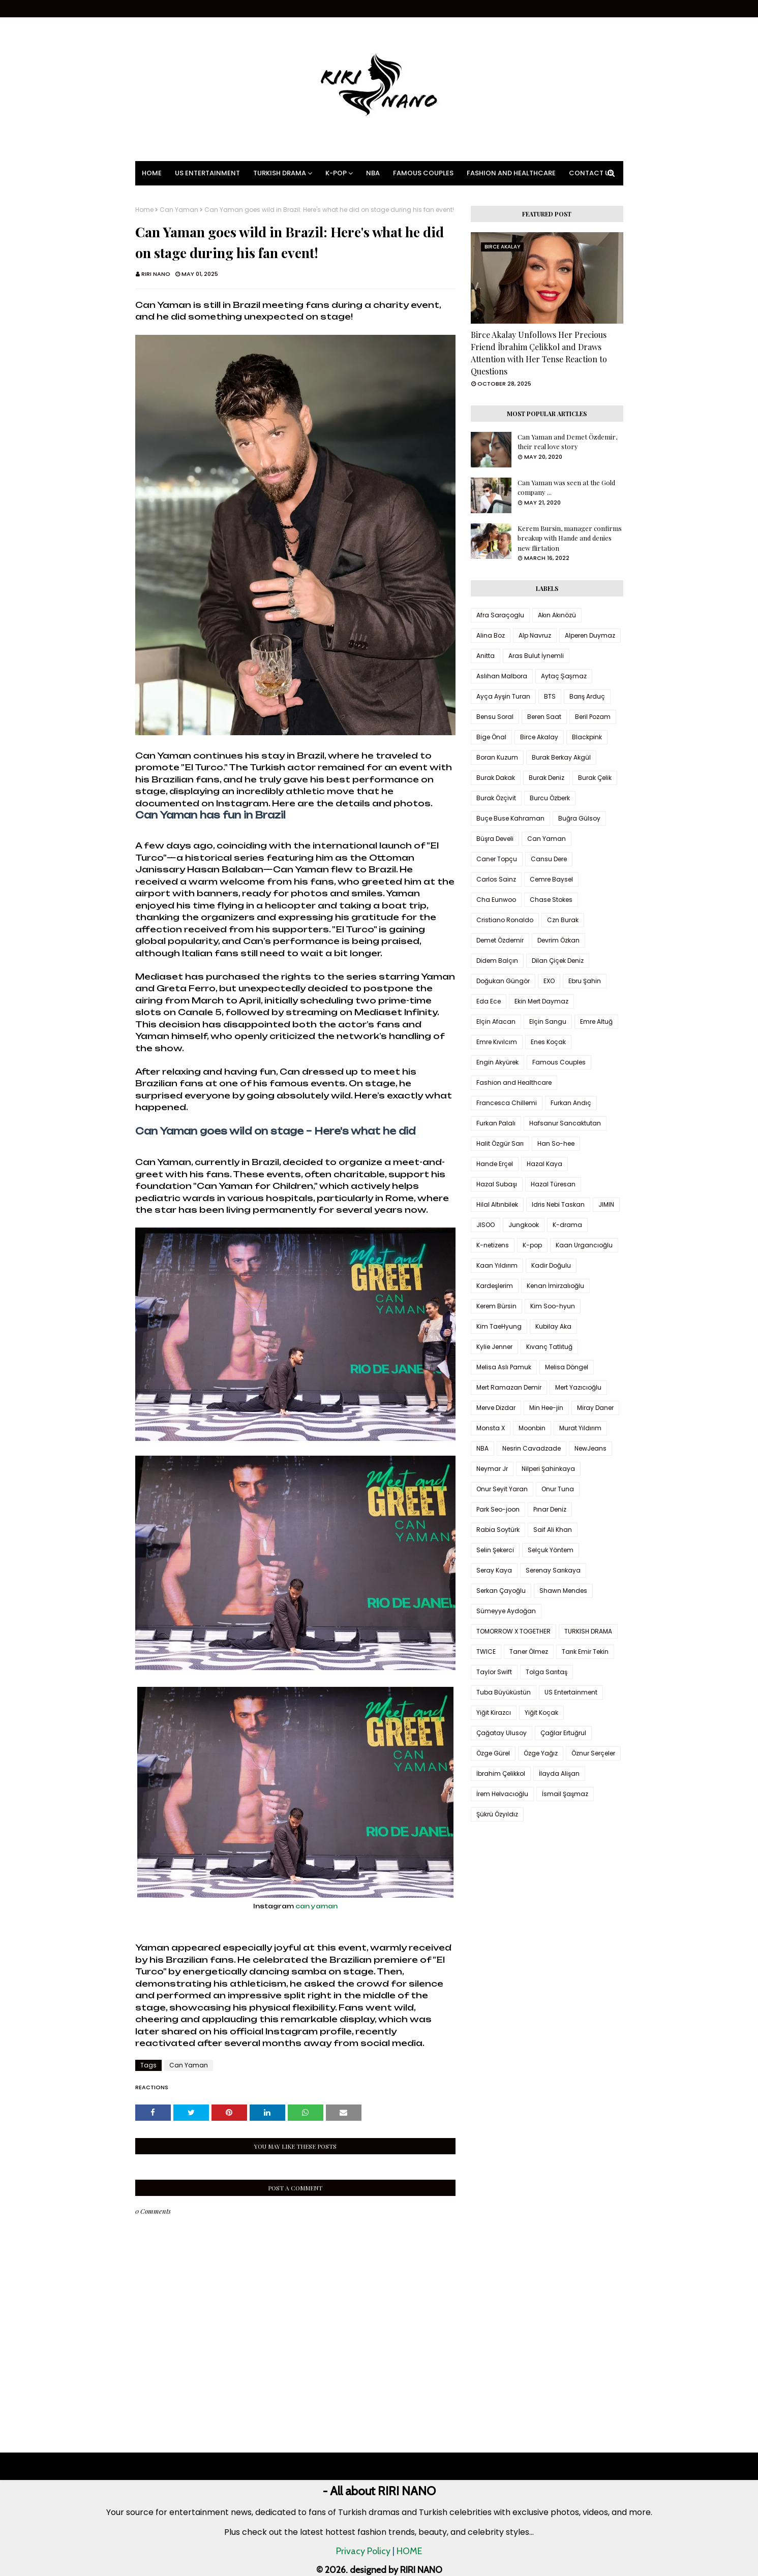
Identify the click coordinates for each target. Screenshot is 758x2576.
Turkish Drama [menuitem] (279, 173)
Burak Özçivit (496, 798)
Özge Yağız (541, 1753)
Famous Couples (559, 1062)
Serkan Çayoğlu (501, 1590)
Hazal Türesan (553, 1184)
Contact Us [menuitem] (591, 173)
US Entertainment (570, 1692)
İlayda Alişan (559, 1773)
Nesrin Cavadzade (531, 1448)
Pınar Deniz (549, 1509)
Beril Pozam (593, 716)
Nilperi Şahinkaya (548, 1468)
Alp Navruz (535, 635)
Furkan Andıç (571, 1102)
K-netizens (492, 1245)
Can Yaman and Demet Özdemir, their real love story (567, 441)
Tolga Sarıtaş (546, 1672)
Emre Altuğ (596, 1021)
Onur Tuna (557, 1489)
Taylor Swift (494, 1672)
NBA (482, 1448)
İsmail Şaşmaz (565, 1793)
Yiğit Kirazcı (493, 1712)
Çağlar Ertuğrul (563, 1733)
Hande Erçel (494, 1163)
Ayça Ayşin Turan (503, 696)
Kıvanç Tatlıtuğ (549, 1346)
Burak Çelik (595, 777)
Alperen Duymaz (590, 635)
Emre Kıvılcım (496, 1042)
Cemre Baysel (551, 879)
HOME (409, 2551)
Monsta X (490, 1428)
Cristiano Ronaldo (504, 920)
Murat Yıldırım (580, 1428)
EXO (549, 981)
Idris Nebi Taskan (558, 1204)
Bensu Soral (494, 716)
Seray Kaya (494, 1570)
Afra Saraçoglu (500, 615)
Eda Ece (488, 1001)
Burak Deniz (546, 777)
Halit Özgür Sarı (500, 1143)
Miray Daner (595, 1407)
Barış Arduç (587, 696)
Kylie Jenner (494, 1346)
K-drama (567, 1224)
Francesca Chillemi (506, 1102)
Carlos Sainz (496, 879)
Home (144, 210)
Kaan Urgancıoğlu (584, 1245)
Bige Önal (491, 737)
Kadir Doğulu (551, 1265)
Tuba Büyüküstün (503, 1692)
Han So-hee (555, 1143)
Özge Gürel (493, 1753)
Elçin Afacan (496, 1021)
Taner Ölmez (528, 1651)
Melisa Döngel (566, 1367)
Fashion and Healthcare (514, 1082)
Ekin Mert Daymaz (541, 1001)
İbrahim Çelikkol (500, 1773)
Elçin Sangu (547, 1021)
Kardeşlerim (494, 1285)
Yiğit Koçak (541, 1712)
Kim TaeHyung (499, 1326)
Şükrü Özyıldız (497, 1814)
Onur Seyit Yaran (502, 1489)
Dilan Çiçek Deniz (558, 960)
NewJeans (590, 1448)
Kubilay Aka (553, 1326)
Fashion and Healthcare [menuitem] (511, 173)
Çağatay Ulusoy (501, 1733)
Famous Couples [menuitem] (423, 173)
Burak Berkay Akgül (561, 757)
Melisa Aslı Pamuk (503, 1367)
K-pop (532, 1245)
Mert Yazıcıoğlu (578, 1387)
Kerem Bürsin (496, 1306)
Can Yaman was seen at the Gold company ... (566, 487)
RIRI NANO (155, 274)
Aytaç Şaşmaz (564, 676)
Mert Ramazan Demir (508, 1387)
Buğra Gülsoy (579, 818)
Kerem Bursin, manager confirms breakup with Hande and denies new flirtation (570, 538)
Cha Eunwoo (496, 899)
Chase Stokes (551, 899)
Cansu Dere (549, 859)
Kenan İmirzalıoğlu (555, 1285)
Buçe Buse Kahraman (510, 818)
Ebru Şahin (584, 981)
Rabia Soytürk (498, 1529)
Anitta (485, 655)
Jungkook (523, 1224)
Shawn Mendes (563, 1590)
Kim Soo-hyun (552, 1306)
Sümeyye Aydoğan (506, 1611)
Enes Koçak (548, 1042)
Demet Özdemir (500, 940)
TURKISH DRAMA (588, 1631)
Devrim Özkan (558, 940)
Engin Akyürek (497, 1062)
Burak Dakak (495, 777)
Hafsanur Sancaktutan (565, 1123)
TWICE (486, 1651)
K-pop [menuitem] (336, 173)
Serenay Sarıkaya (553, 1570)
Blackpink (587, 737)
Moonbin (532, 1428)
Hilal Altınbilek (497, 1204)
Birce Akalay (539, 737)
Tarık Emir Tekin (585, 1651)
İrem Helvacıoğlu (502, 1793)
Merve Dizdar (496, 1407)
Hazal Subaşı (496, 1184)
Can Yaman (179, 210)
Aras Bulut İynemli (536, 655)
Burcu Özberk (550, 798)
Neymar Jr (492, 1468)
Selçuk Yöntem (550, 1550)
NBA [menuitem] (373, 173)
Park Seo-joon (498, 1509)
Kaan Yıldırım (497, 1265)
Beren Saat (544, 716)
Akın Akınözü (557, 615)
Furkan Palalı (496, 1123)
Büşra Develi (494, 838)
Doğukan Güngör (503, 981)
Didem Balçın (497, 960)
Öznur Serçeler (593, 1753)
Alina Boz (490, 635)
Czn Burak (563, 920)
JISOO (485, 1224)
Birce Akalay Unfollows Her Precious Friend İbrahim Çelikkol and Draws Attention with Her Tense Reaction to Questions (539, 352)
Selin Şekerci (495, 1550)
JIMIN (606, 1204)
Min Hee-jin (546, 1407)
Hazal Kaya (544, 1163)
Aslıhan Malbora (501, 676)
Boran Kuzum (497, 757)
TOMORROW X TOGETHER (513, 1631)
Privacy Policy (363, 2551)
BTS (550, 696)
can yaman (316, 1906)
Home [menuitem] (152, 173)
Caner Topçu (496, 859)
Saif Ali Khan (552, 1529)
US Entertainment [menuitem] (207, 173)
